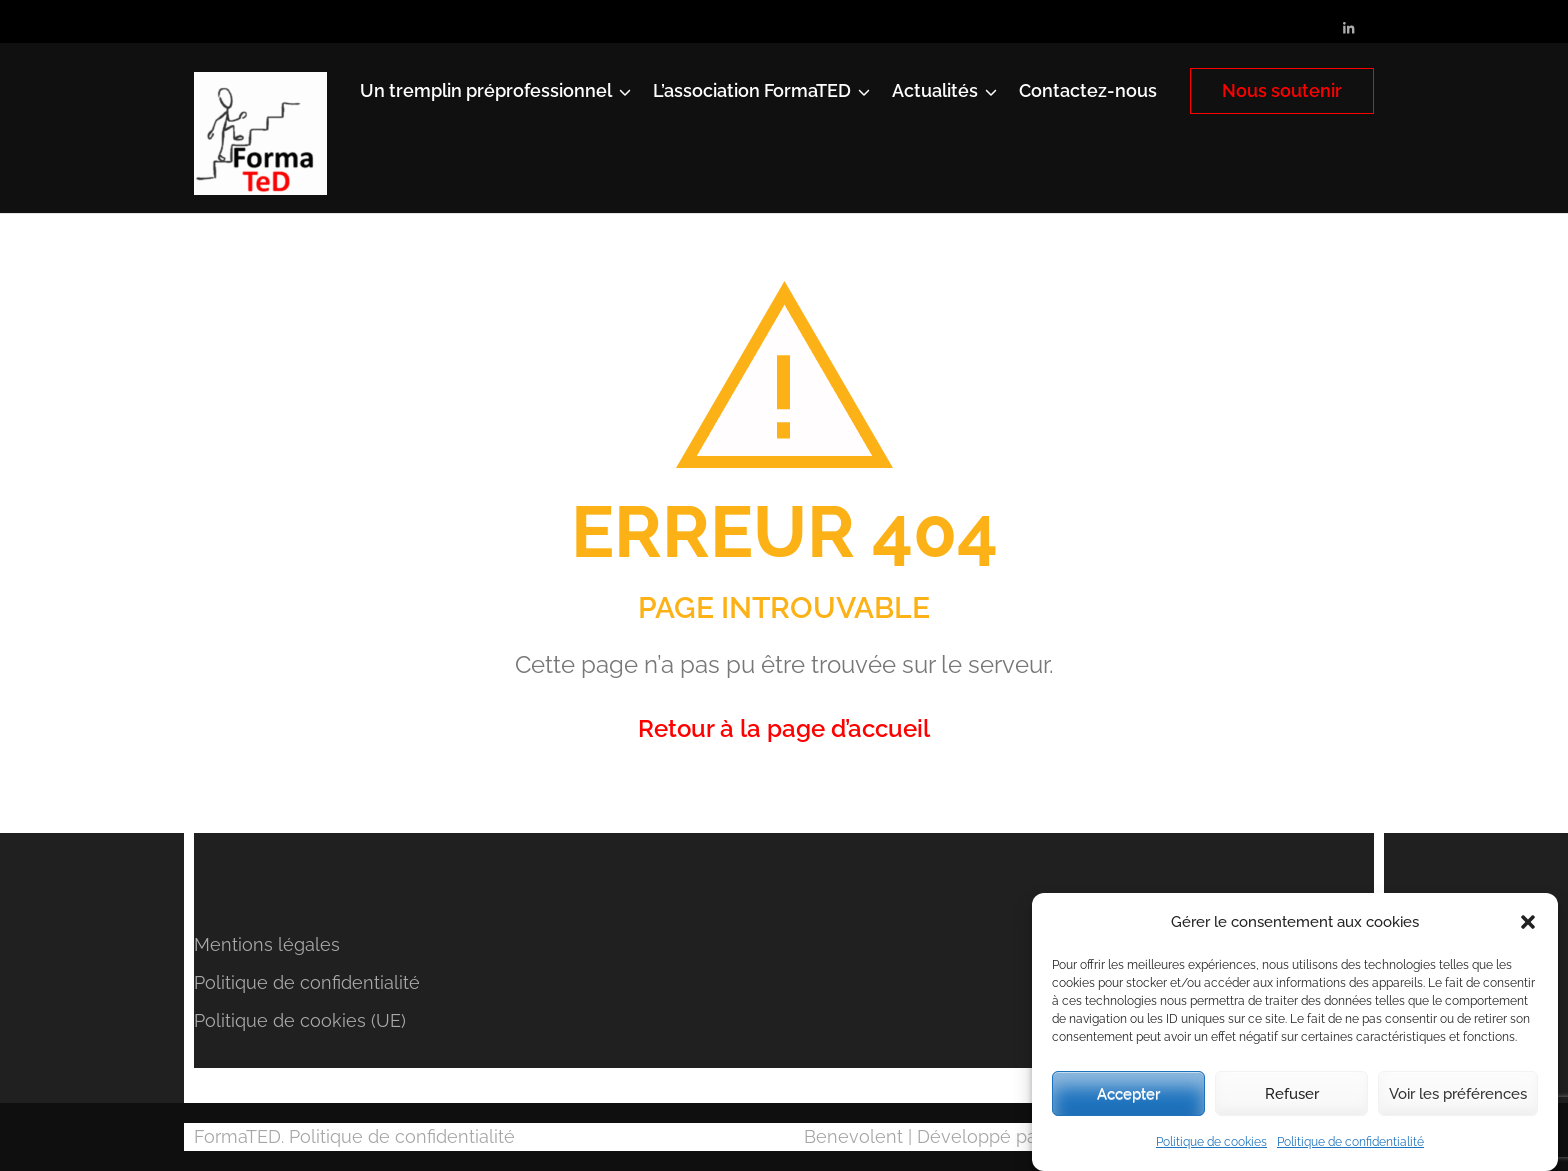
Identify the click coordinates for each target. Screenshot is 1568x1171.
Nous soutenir (1282, 90)
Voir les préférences (1458, 1094)
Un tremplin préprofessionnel (486, 90)
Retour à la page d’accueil (784, 728)
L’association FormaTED (752, 90)
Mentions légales (267, 944)
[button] (1528, 922)
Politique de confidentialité (1350, 1142)
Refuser (1292, 1094)
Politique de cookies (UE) (300, 1020)
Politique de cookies (1211, 1142)
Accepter (1128, 1094)
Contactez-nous (1088, 90)
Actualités (935, 90)
